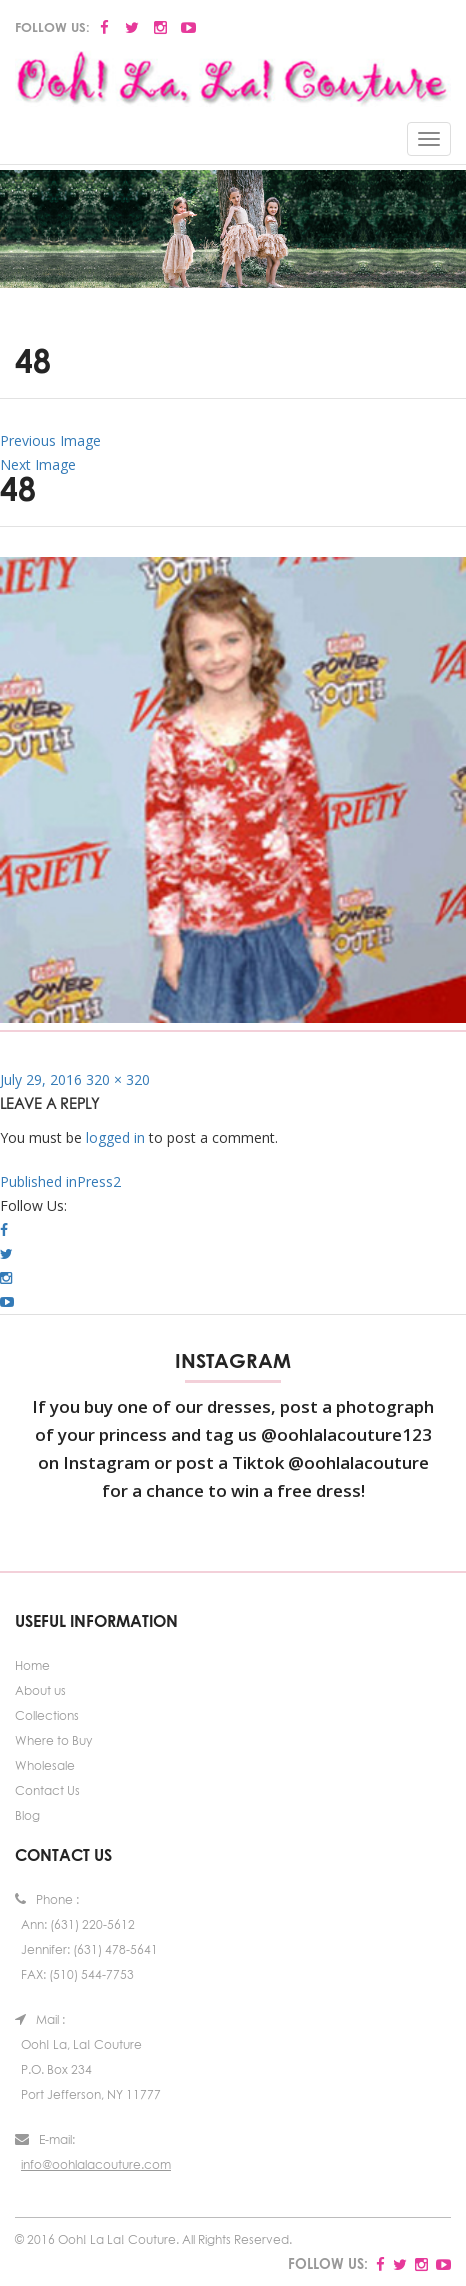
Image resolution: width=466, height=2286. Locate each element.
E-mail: (45, 2139)
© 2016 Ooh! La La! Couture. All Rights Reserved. (153, 2239)
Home (32, 1665)
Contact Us (47, 1790)
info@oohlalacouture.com (96, 2164)
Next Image (38, 464)
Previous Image (50, 440)
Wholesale (45, 1765)
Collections (47, 1715)
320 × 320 (118, 1079)
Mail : (40, 2019)
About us (40, 1690)
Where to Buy (53, 1740)
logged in (115, 1137)
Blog (27, 1815)
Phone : (47, 1899)
